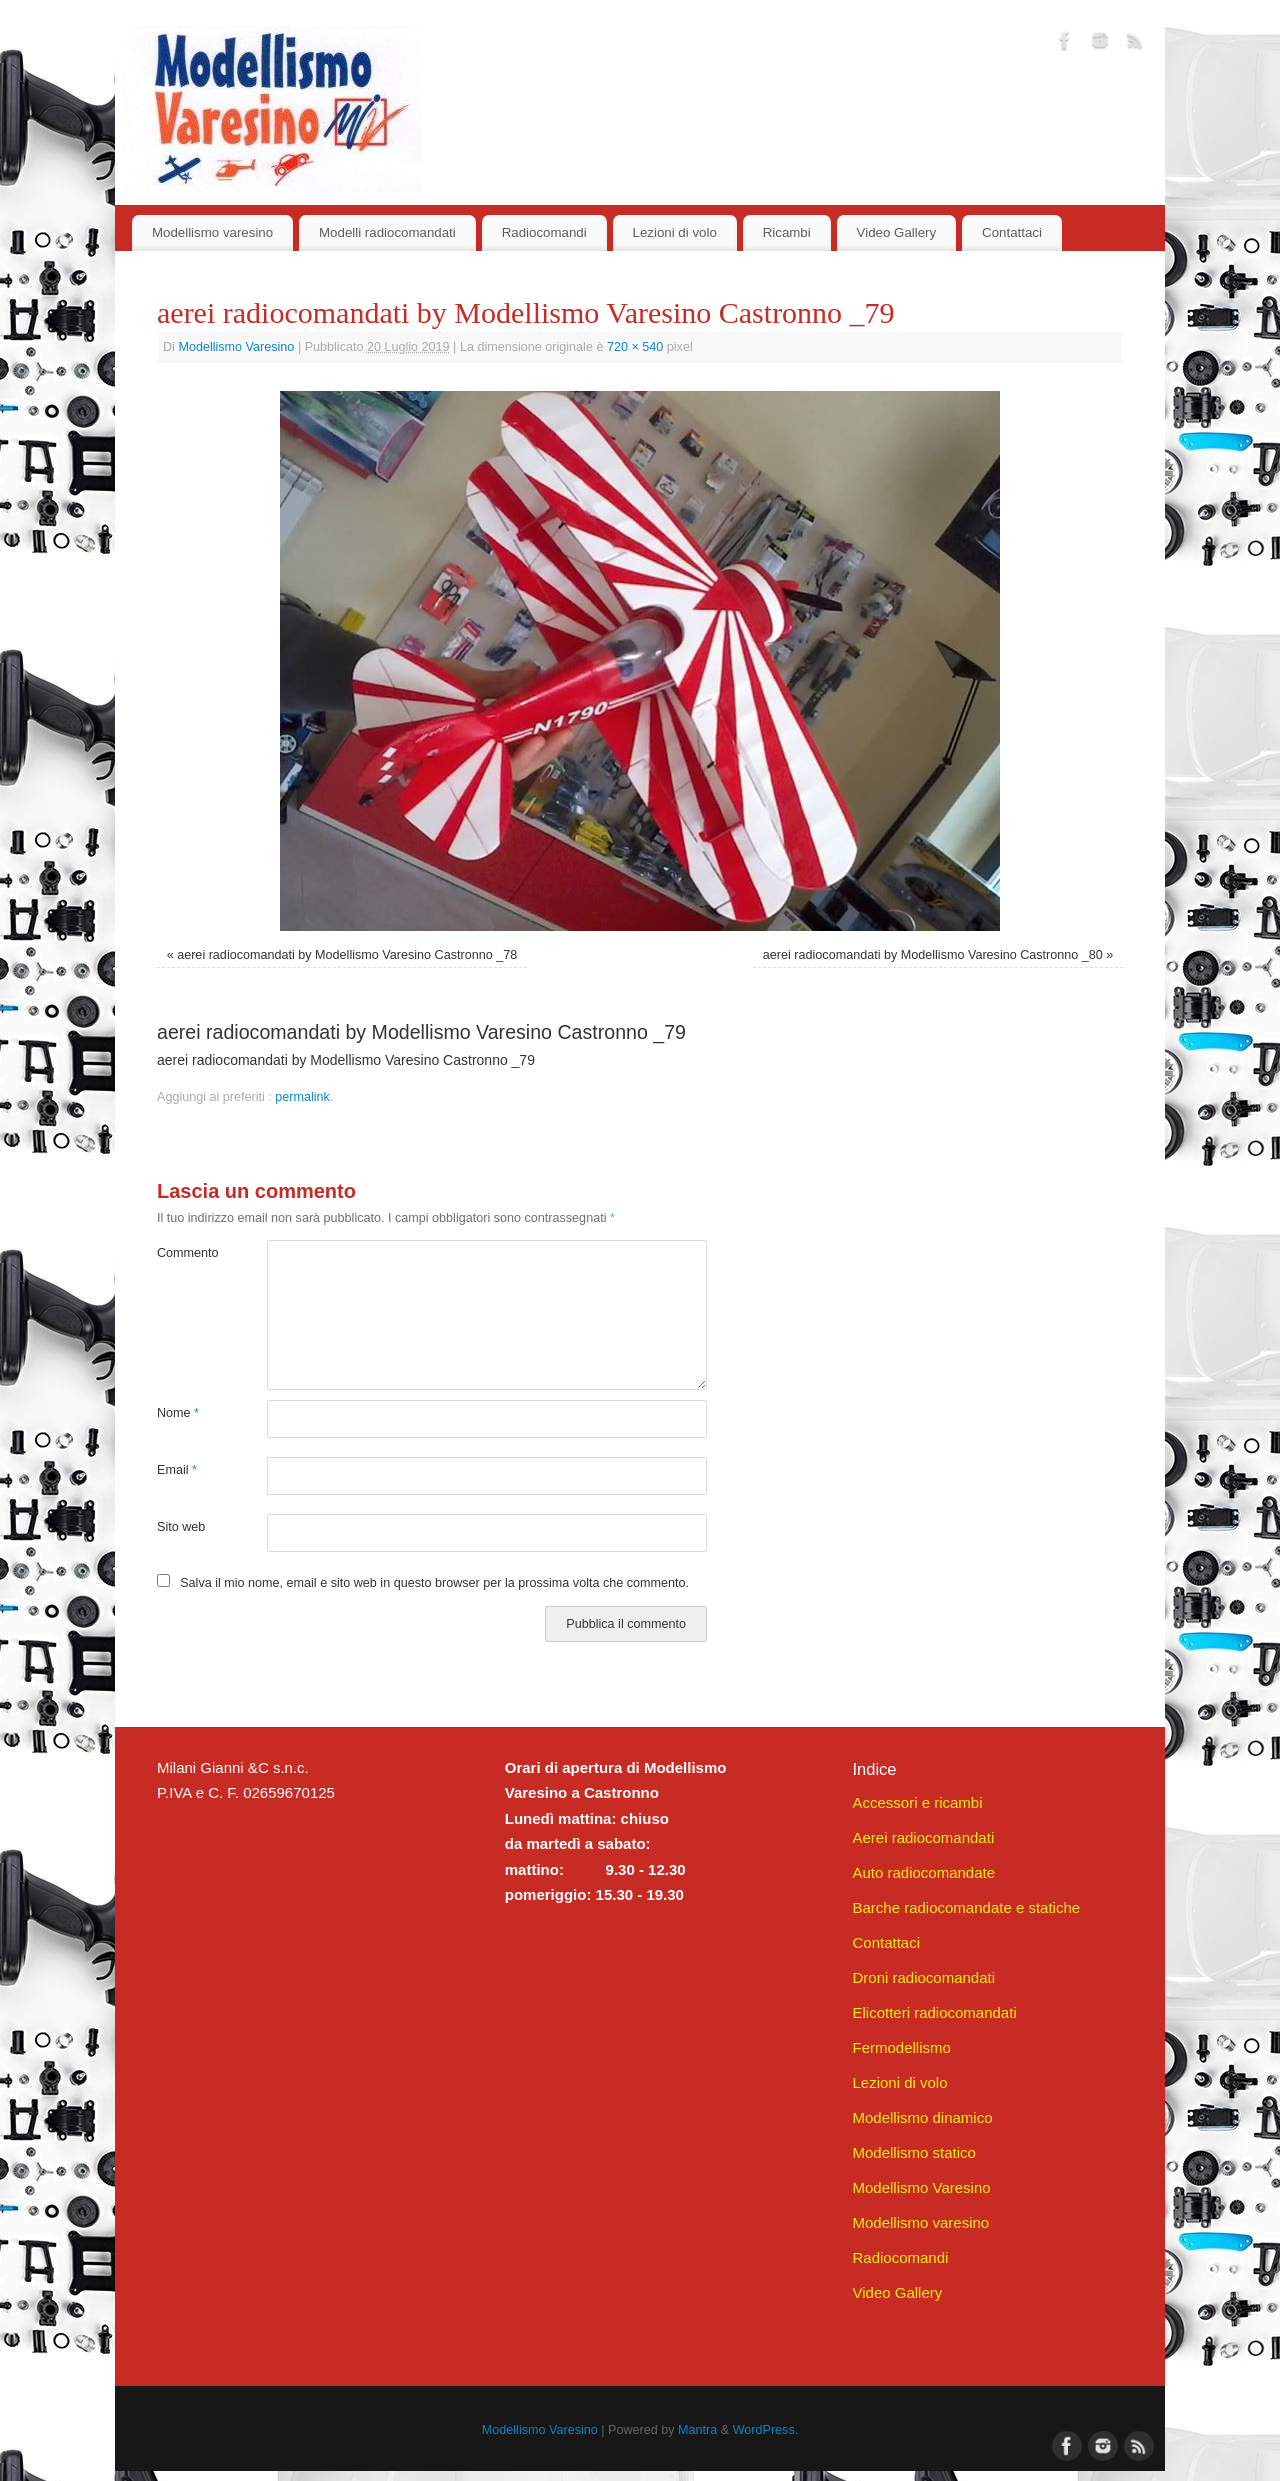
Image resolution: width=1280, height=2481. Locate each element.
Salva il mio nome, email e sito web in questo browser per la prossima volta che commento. (434, 1583)
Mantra (697, 2430)
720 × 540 (635, 347)
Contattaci (1012, 232)
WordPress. (766, 2430)
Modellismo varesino (212, 232)
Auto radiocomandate (923, 1872)
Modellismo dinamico (922, 2117)
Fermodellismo (901, 2047)
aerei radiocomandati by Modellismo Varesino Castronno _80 (933, 955)
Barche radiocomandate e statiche (966, 1907)
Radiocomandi (544, 232)
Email (177, 1470)
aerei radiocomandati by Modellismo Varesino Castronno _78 (347, 955)
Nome (178, 1413)
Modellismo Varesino (236, 347)
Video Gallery (897, 232)
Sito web (181, 1527)
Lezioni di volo (675, 232)
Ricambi (787, 232)
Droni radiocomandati (923, 1977)
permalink (302, 1097)
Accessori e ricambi (917, 1802)
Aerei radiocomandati (923, 1837)
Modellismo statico (913, 2152)
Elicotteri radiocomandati (934, 2012)
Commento (184, 1253)
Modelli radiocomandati (387, 232)
